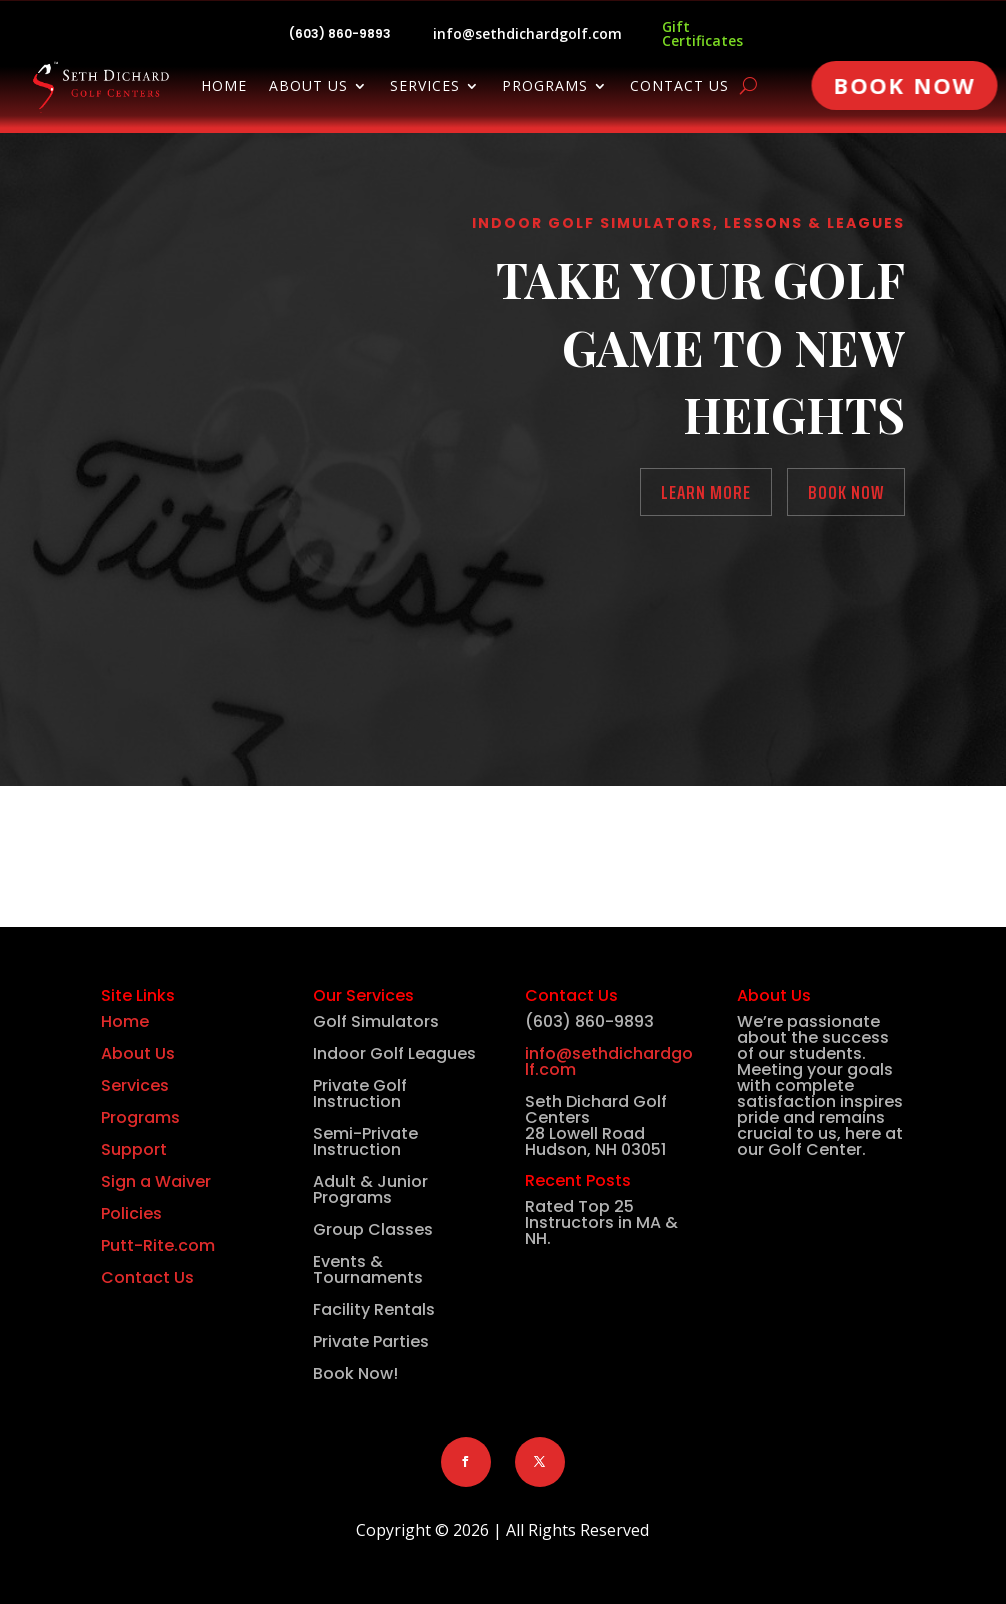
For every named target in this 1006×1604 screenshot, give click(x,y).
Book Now (905, 85)
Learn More (706, 492)
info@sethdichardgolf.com (527, 33)
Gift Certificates (702, 33)
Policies (131, 1213)
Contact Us (679, 87)
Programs (545, 87)
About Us (308, 87)
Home (224, 87)
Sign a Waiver (156, 1181)
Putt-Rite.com (158, 1245)
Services (425, 87)
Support (134, 1149)
